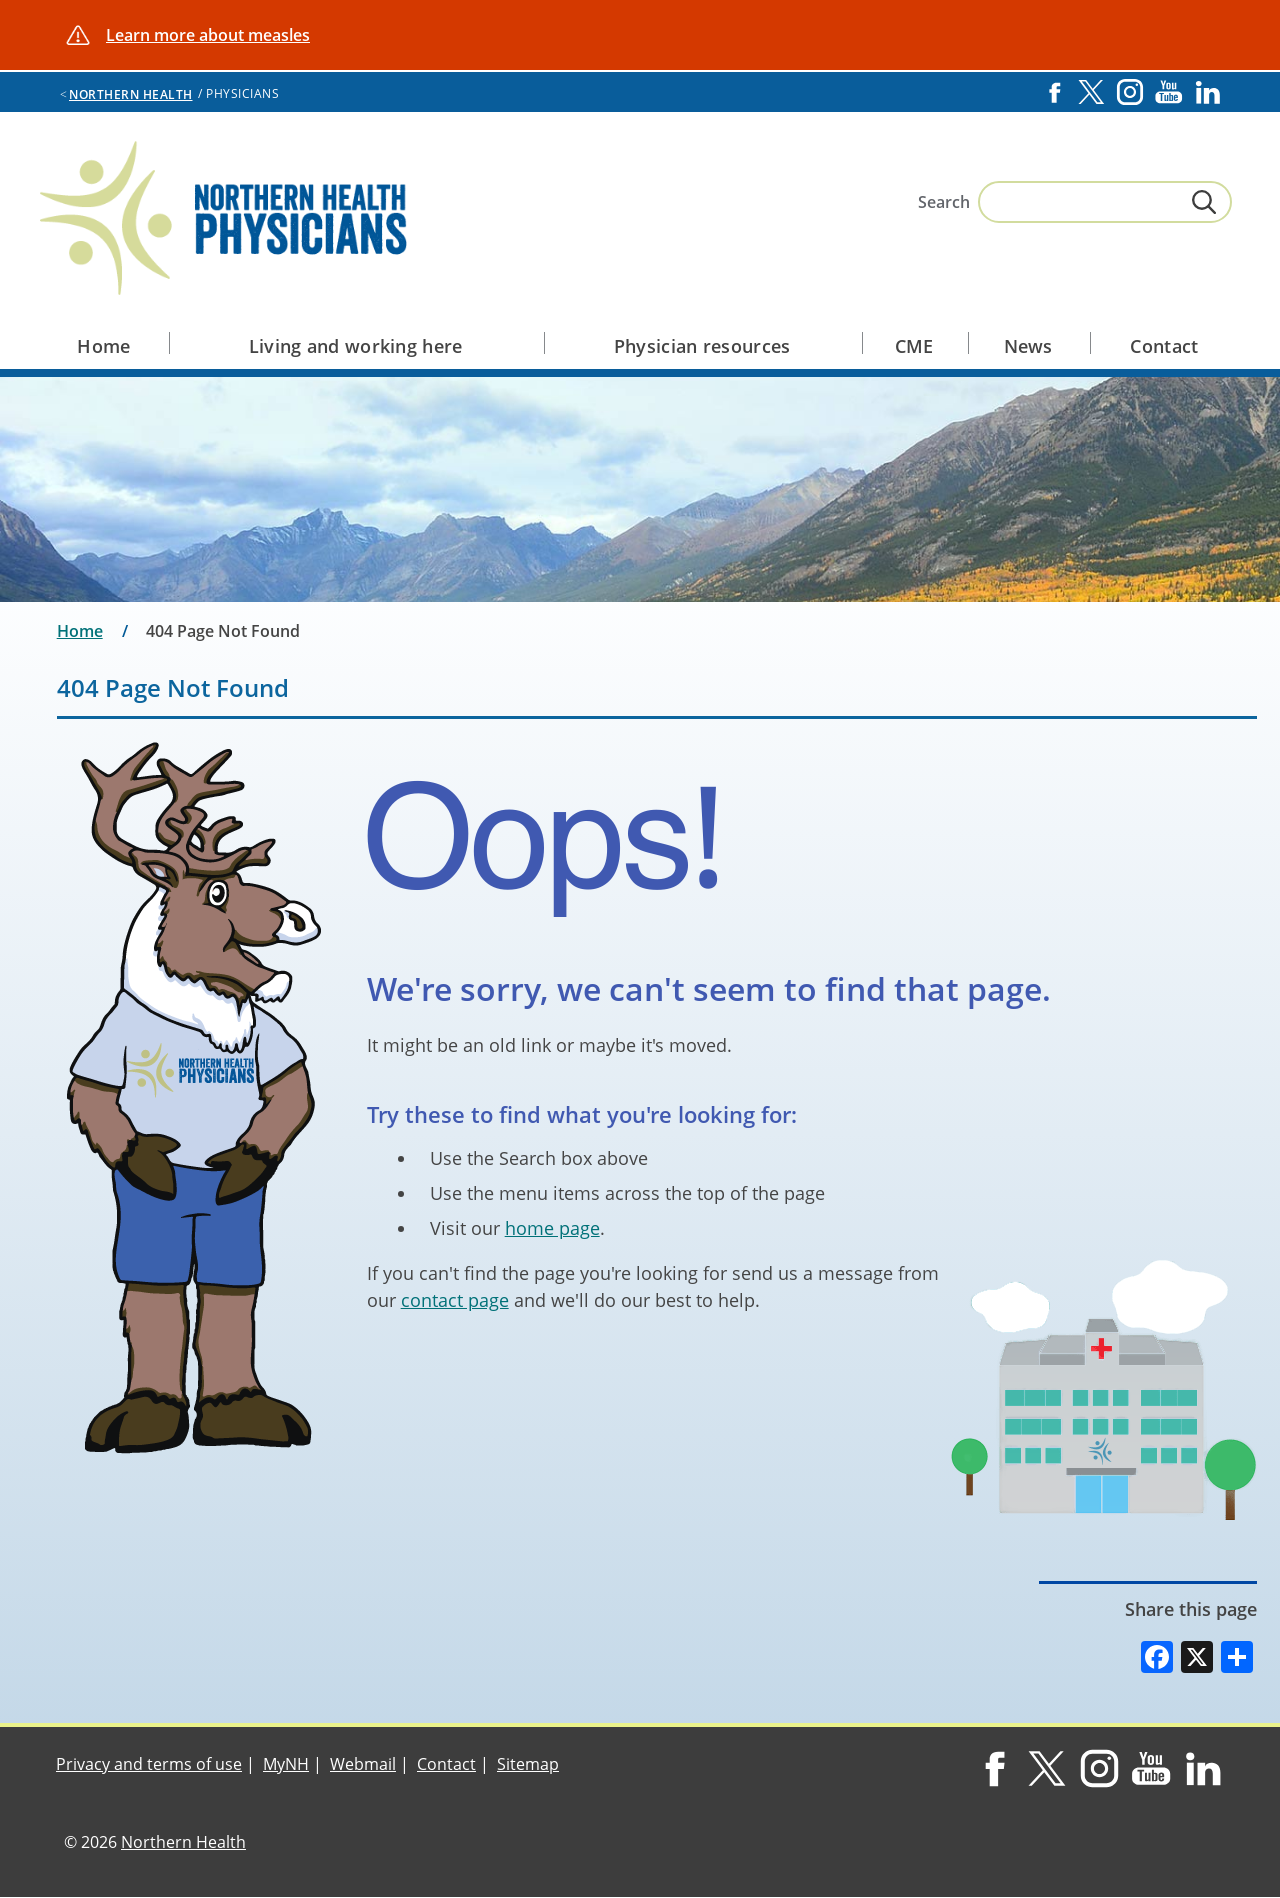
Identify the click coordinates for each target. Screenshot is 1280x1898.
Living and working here (356, 346)
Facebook (1054, 92)
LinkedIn (1208, 92)
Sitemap (528, 1764)
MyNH (286, 1764)
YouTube (1169, 92)
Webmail (363, 1764)
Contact (1164, 346)
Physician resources (702, 346)
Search (944, 202)
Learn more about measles (208, 35)
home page (552, 1228)
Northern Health (131, 94)
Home (103, 346)
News (1028, 346)
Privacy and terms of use (149, 1764)
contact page (455, 1300)
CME (914, 346)
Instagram (1130, 92)
